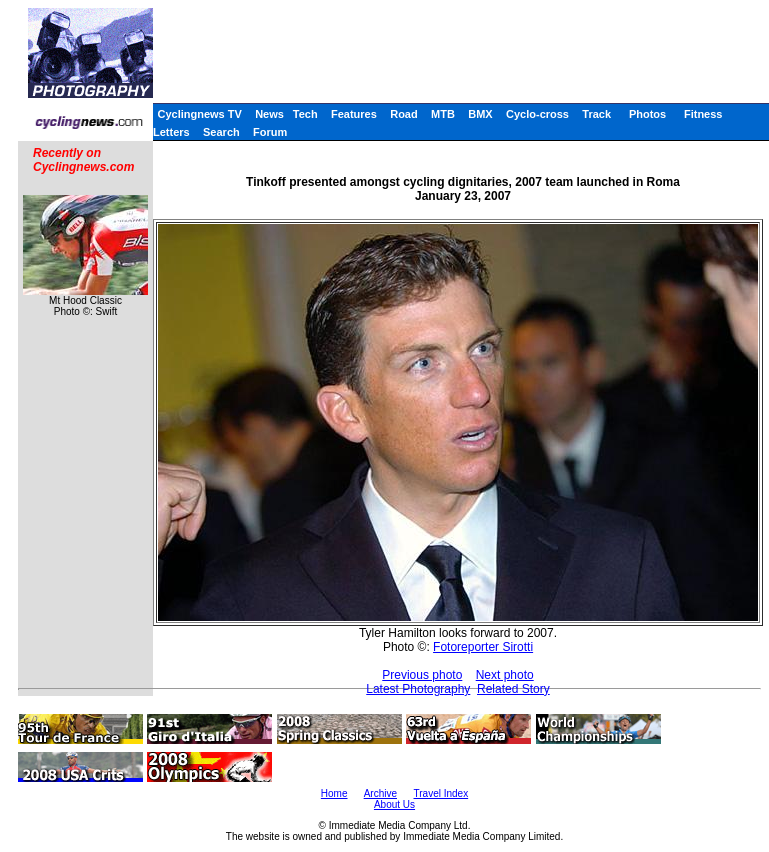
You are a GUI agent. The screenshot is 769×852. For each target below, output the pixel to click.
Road (404, 114)
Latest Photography (418, 689)
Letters (171, 132)
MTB (443, 114)
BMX (480, 114)
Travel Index (441, 793)
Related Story (513, 689)
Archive (380, 793)
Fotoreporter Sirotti (483, 647)
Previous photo (422, 675)
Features (354, 114)
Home (334, 793)
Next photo (505, 675)
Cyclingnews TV (199, 114)
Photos (647, 114)
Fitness (703, 114)
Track (596, 114)
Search (221, 132)
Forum (270, 132)
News (269, 114)
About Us (394, 804)
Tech (305, 114)
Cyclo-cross (537, 114)
